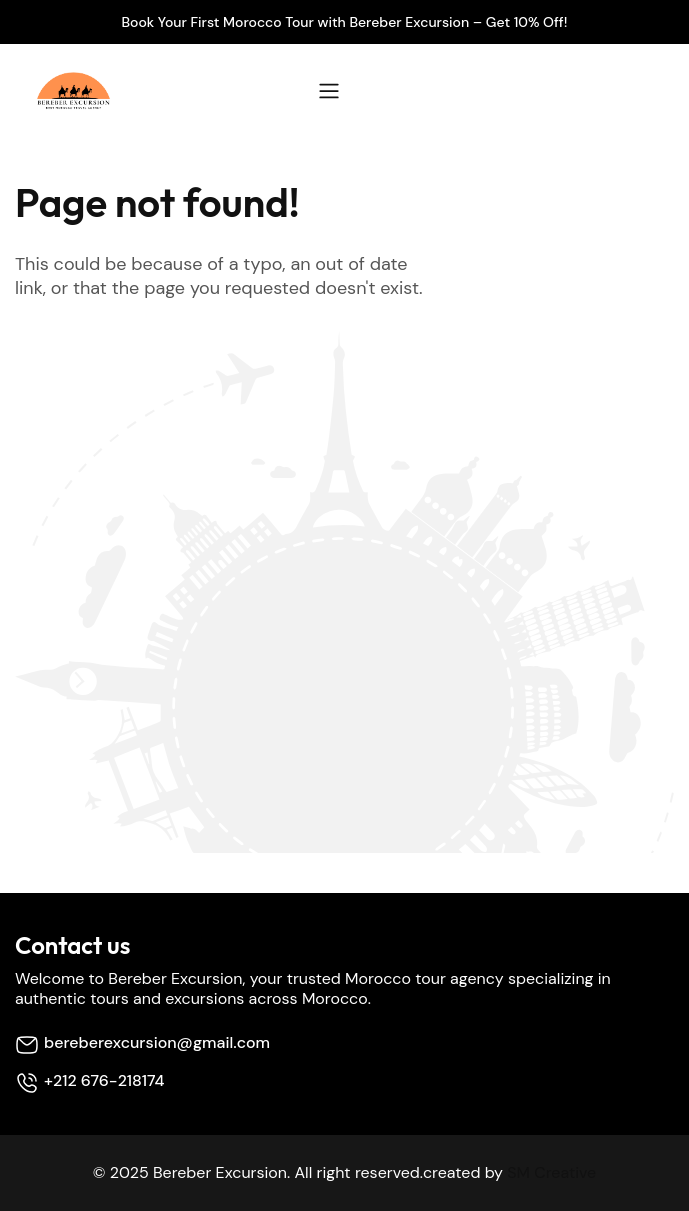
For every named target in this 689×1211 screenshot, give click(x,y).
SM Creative (551, 1172)
